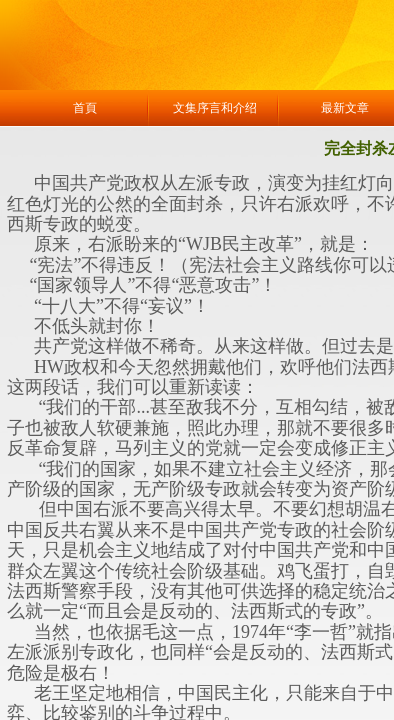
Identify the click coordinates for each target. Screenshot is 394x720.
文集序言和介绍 (215, 108)
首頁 (85, 108)
